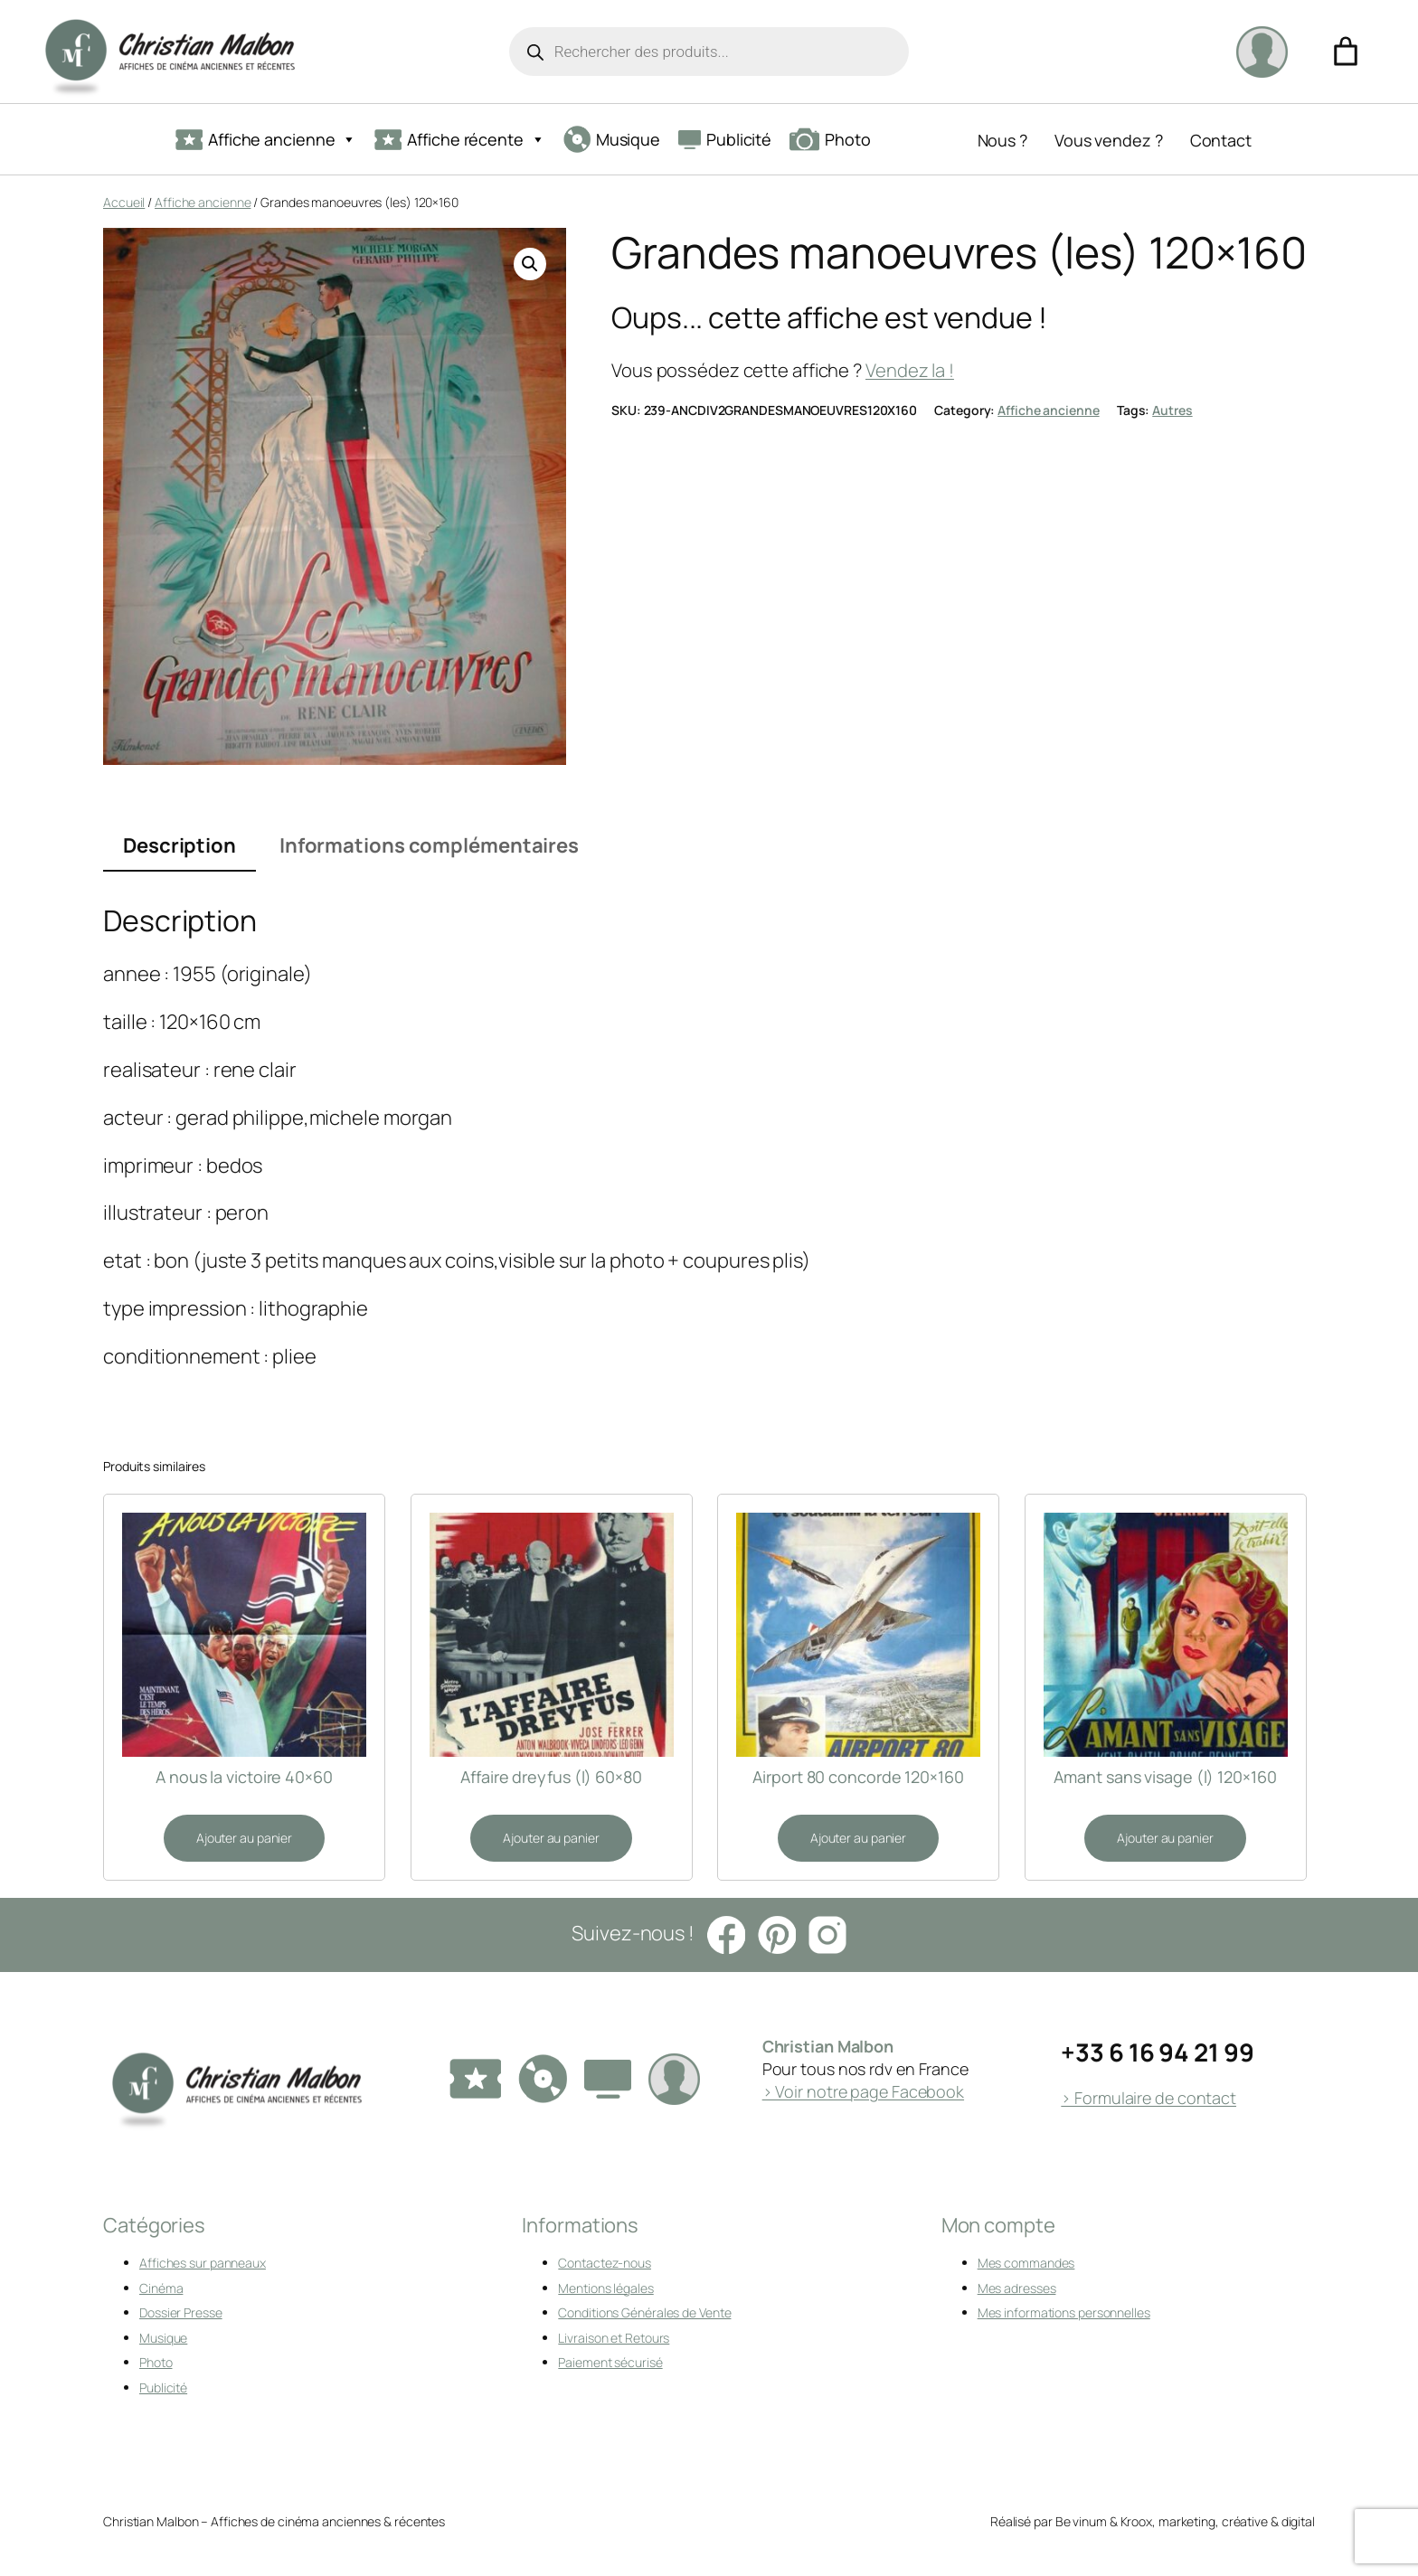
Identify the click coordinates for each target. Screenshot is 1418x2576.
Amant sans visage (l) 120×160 (1165, 1777)
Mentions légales (605, 2288)
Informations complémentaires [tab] (429, 845)
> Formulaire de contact (1148, 2098)
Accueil (124, 202)
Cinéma (161, 2288)
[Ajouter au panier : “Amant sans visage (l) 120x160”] (1164, 1838)
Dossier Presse (180, 2312)
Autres (1172, 410)
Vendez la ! (909, 369)
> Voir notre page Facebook (863, 2091)
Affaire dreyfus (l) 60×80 (551, 1777)
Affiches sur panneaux (202, 2262)
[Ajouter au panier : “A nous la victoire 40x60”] (244, 1838)
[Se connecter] (1262, 52)
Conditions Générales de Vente (644, 2312)
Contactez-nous (604, 2262)
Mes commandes (1026, 2262)
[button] (530, 264)
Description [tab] (179, 845)
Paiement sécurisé (610, 2362)
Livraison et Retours (613, 2337)
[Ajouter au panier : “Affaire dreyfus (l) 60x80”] (550, 1838)
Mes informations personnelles (1064, 2312)
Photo (830, 139)
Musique (611, 139)
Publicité (724, 139)
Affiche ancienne (265, 140)
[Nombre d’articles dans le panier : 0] (1345, 51)
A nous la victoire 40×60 (244, 1777)
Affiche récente (459, 140)
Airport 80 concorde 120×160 (857, 1777)
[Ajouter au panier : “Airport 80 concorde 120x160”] (858, 1838)
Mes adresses (1017, 2288)
